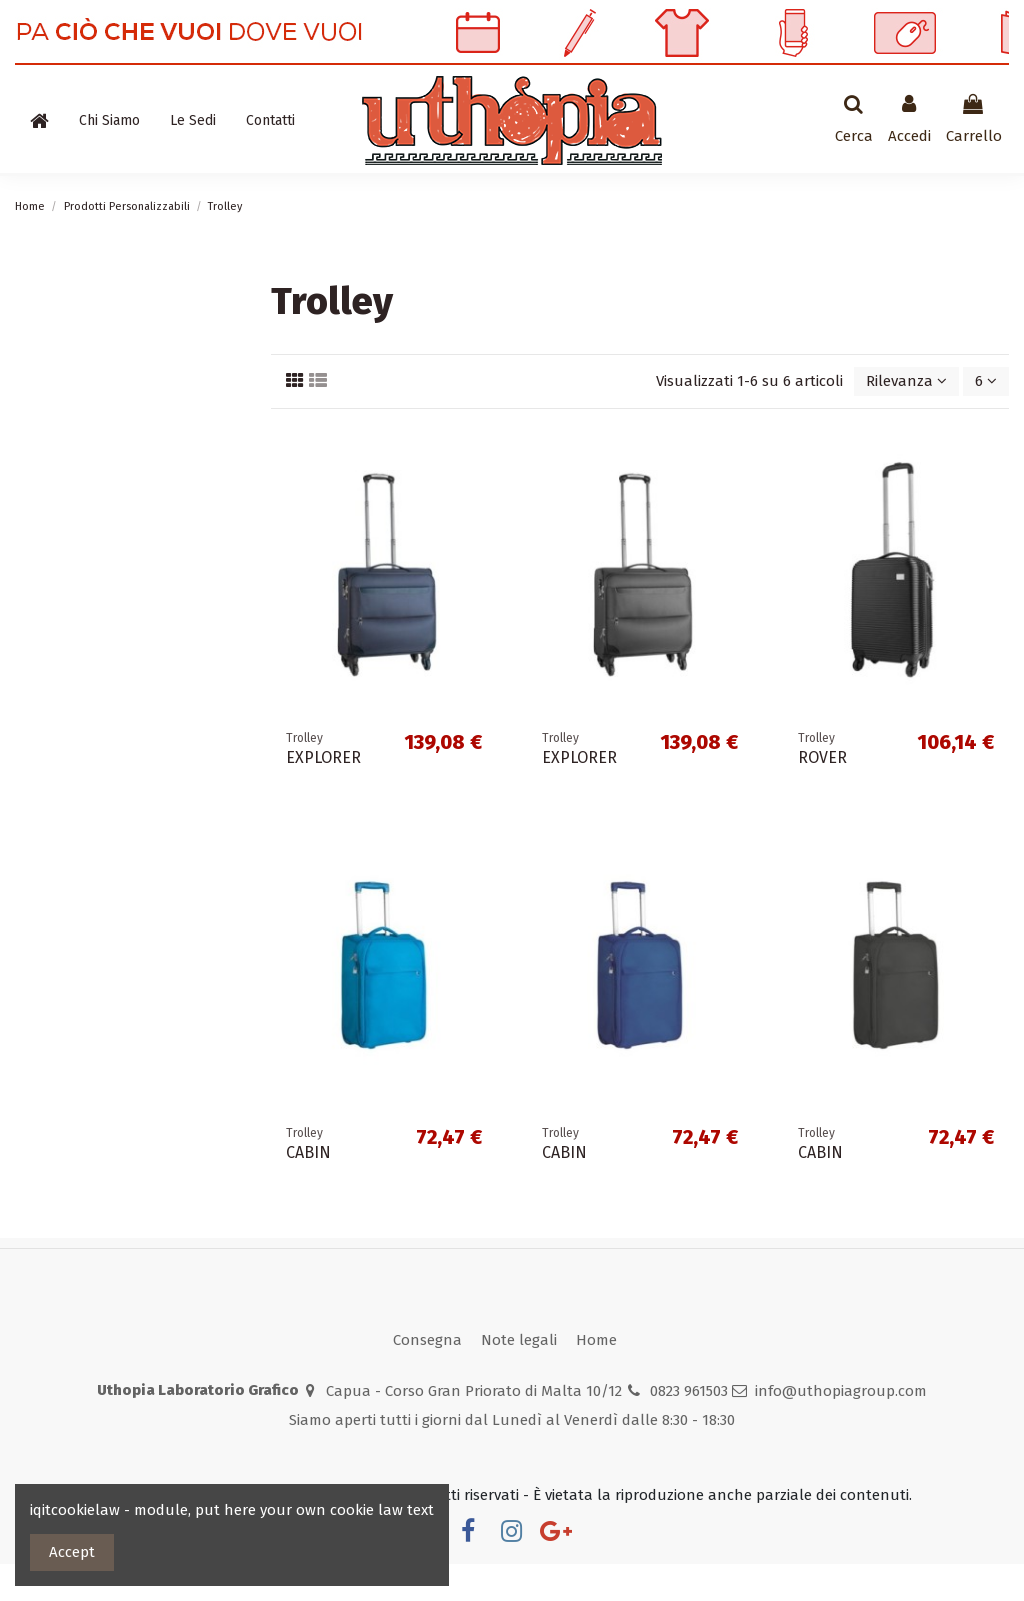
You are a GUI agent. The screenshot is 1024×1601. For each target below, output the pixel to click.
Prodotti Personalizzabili (97, 184)
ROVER (822, 795)
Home (596, 1378)
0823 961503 (689, 1428)
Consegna (427, 1378)
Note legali (519, 1378)
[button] (109, 121)
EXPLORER (323, 795)
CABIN (308, 1190)
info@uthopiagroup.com (841, 1428)
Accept (72, 1552)
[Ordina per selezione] (906, 419)
